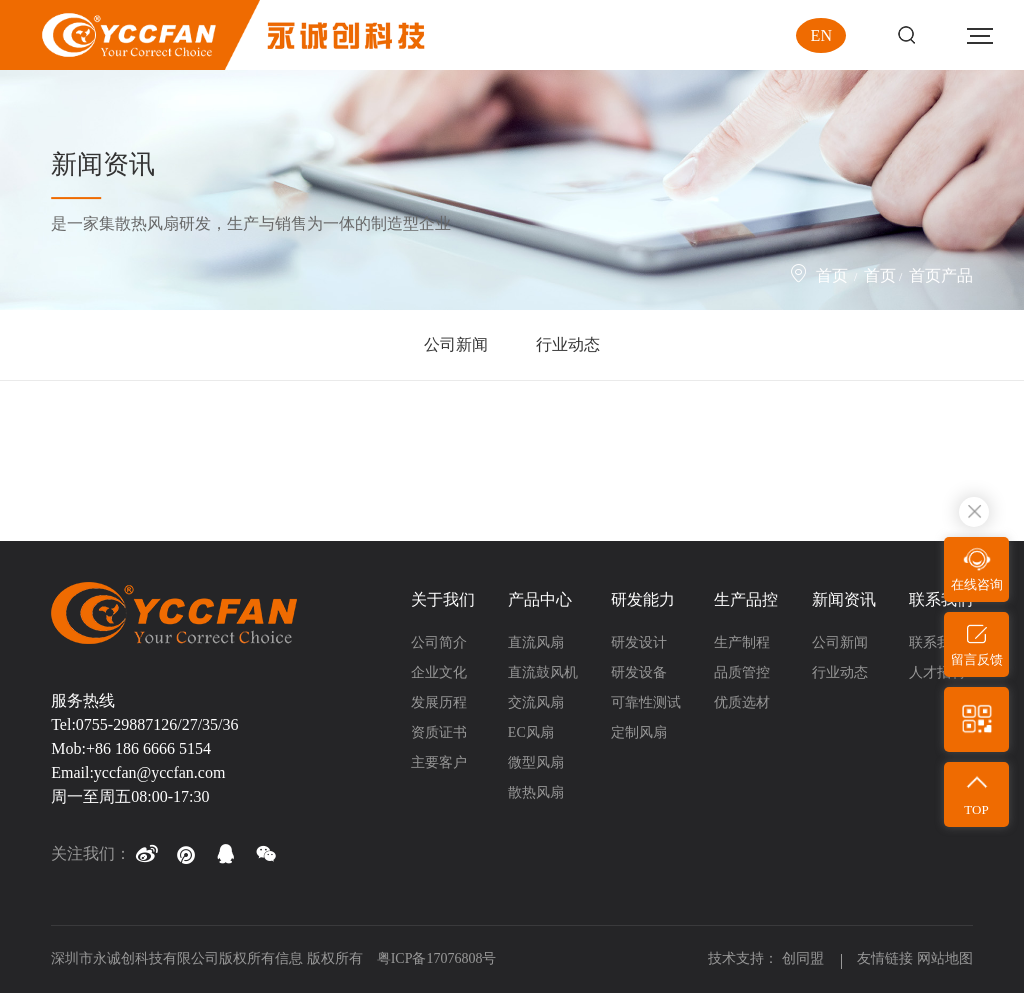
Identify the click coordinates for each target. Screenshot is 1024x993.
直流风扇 (536, 642)
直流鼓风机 (543, 672)
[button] (146, 854)
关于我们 (443, 599)
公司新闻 (456, 344)
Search (906, 35)
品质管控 (742, 672)
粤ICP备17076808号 (437, 958)
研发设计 (639, 642)
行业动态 (568, 344)
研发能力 (643, 599)
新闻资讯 (844, 599)
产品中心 (540, 599)
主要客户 (439, 762)
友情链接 (885, 958)
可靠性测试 (646, 702)
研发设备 (639, 672)
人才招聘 (937, 672)
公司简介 (439, 642)
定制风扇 (639, 732)
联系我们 (941, 599)
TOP (976, 809)
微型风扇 (536, 762)
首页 (832, 275)
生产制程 (742, 642)
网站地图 (945, 958)
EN (821, 35)
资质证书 (439, 732)
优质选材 (742, 702)
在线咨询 (977, 584)
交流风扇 (536, 702)
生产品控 (746, 599)
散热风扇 (536, 792)
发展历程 (439, 702)
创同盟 (805, 958)
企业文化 (439, 672)
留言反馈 (977, 659)
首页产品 (941, 275)
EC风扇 (531, 732)
